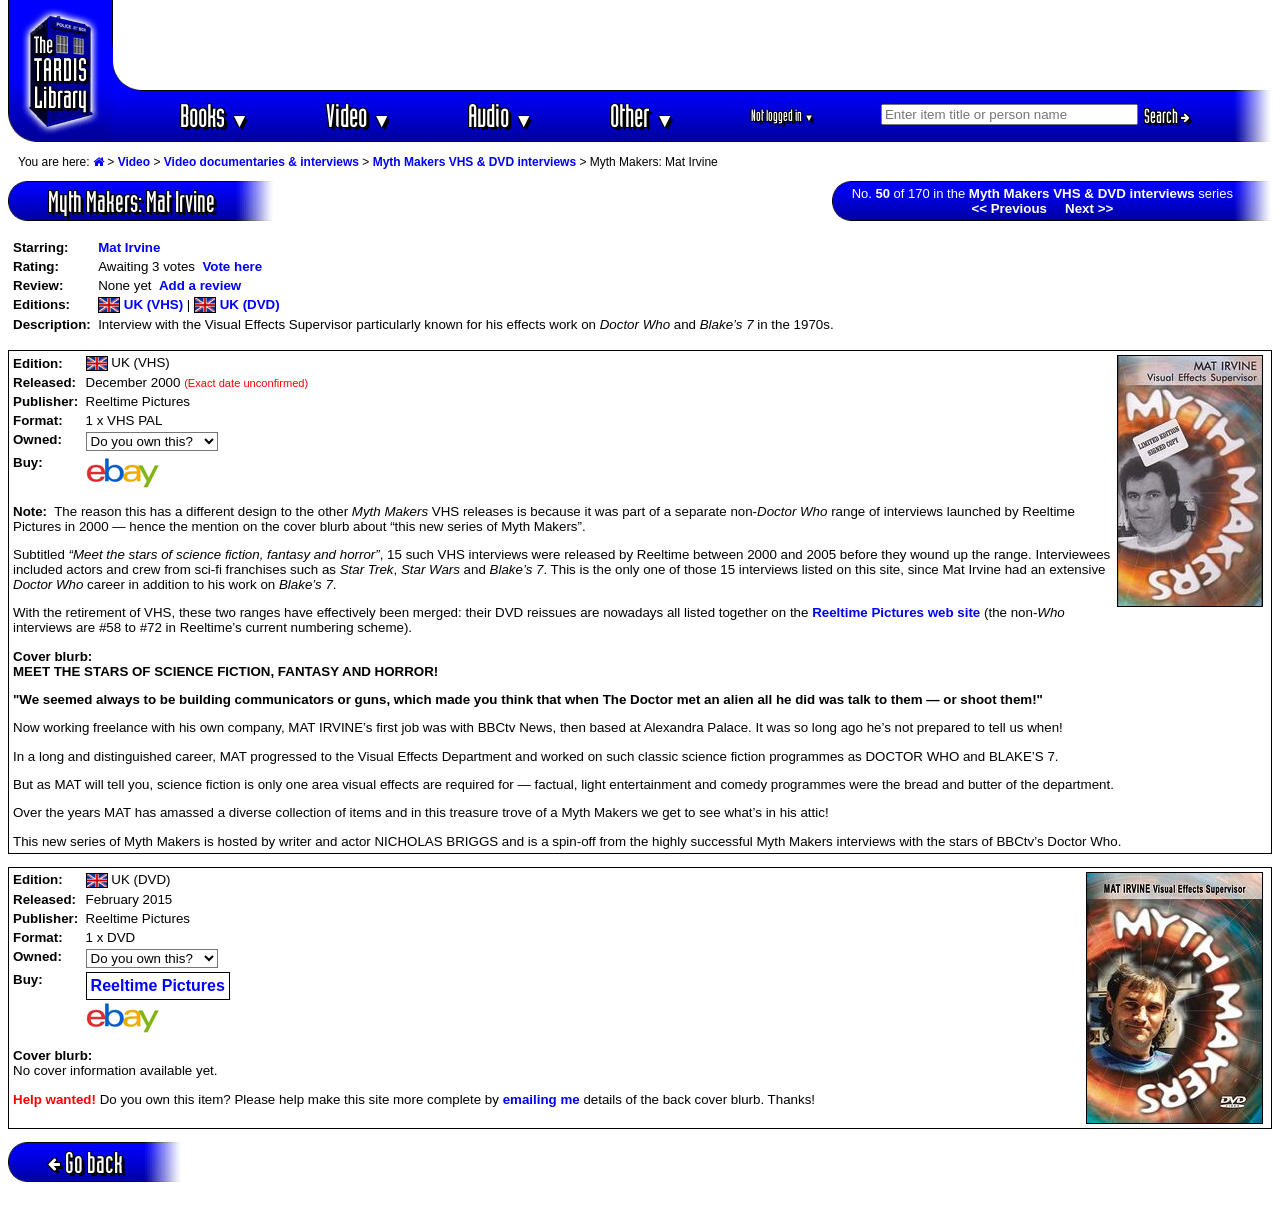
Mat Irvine (129, 247)
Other (642, 115)
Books (214, 115)
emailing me (541, 1099)
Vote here (232, 266)
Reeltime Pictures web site (896, 612)
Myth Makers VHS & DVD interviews (474, 162)
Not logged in (782, 115)
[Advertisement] (693, 45)
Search (1167, 116)
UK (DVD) (237, 304)
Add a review (200, 285)
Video (358, 115)
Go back (85, 1162)
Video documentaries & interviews (261, 162)
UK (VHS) (140, 304)
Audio (500, 115)
